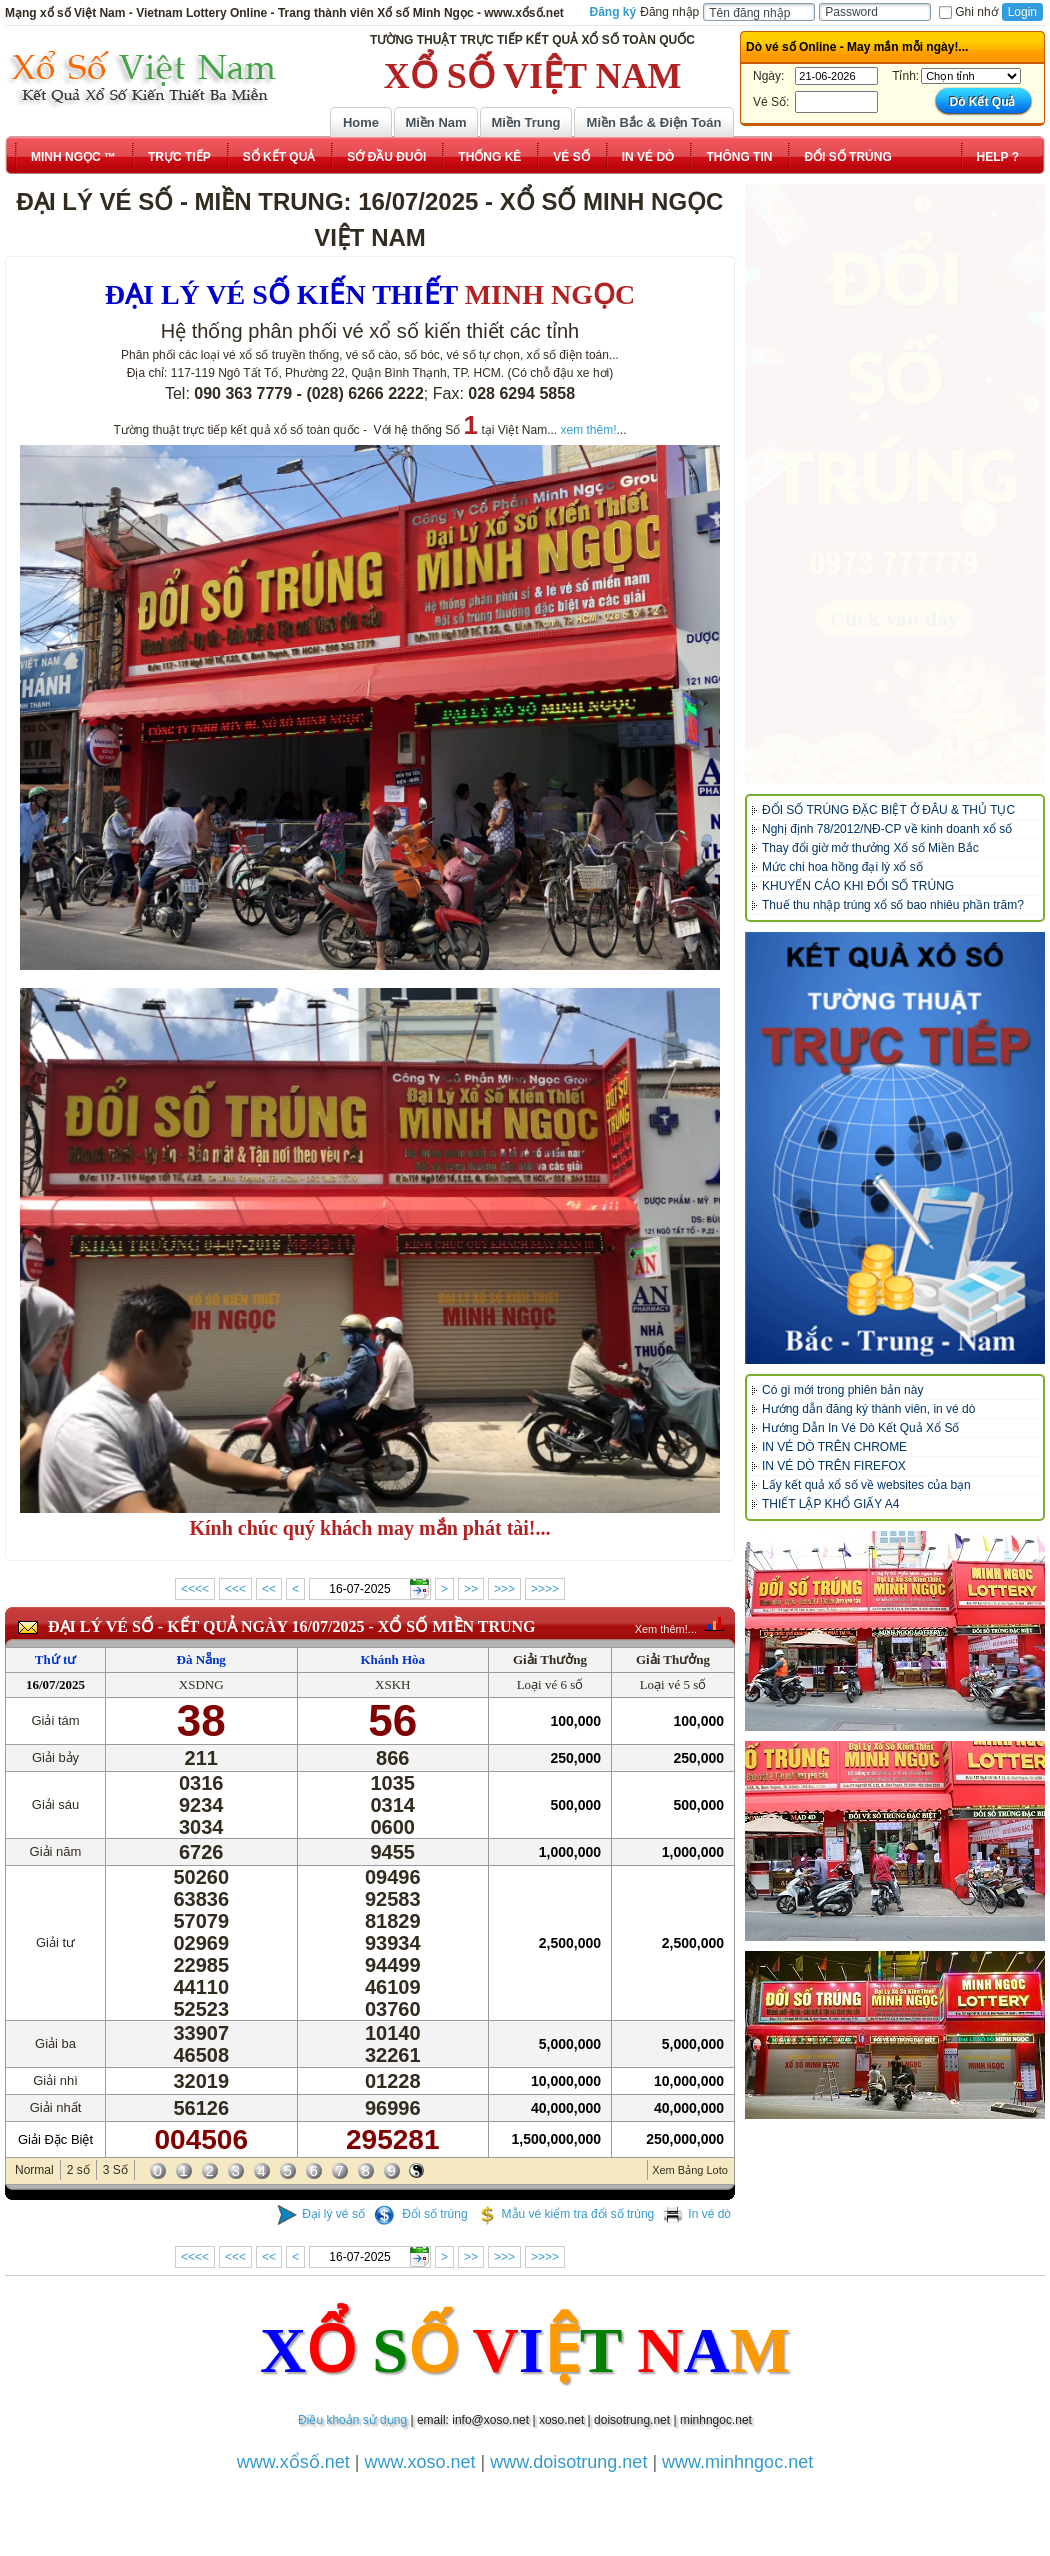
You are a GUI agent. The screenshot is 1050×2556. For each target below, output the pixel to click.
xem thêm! (589, 430)
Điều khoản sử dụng (352, 2420)
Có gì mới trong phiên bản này (842, 1390)
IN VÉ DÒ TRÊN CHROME (834, 1447)
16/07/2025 (55, 1684)
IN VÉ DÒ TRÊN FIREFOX (834, 1466)
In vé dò (697, 2214)
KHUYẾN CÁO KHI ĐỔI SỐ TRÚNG (858, 886)
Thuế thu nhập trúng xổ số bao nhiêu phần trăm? (893, 905)
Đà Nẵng (201, 1659)
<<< (235, 1589)
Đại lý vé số (321, 2214)
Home (361, 122)
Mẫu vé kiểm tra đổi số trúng (566, 2214)
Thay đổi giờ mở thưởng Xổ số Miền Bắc (870, 848)
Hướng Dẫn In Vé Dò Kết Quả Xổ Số (860, 1428)
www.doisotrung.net (568, 2462)
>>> (504, 1589)
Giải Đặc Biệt (55, 2139)
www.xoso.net (420, 2462)
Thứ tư (55, 1659)
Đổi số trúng (421, 2214)
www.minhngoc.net (737, 2462)
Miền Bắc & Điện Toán (654, 122)
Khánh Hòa (392, 1659)
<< (269, 1589)
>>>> (545, 1589)
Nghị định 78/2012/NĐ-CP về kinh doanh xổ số (887, 829)
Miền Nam (435, 122)
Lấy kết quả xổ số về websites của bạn (866, 1485)
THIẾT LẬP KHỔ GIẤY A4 (830, 1504)
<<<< (195, 1589)
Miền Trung (525, 122)
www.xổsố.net (293, 2462)
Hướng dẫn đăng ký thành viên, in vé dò (868, 1409)
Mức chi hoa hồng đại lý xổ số (842, 867)
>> (471, 1589)
